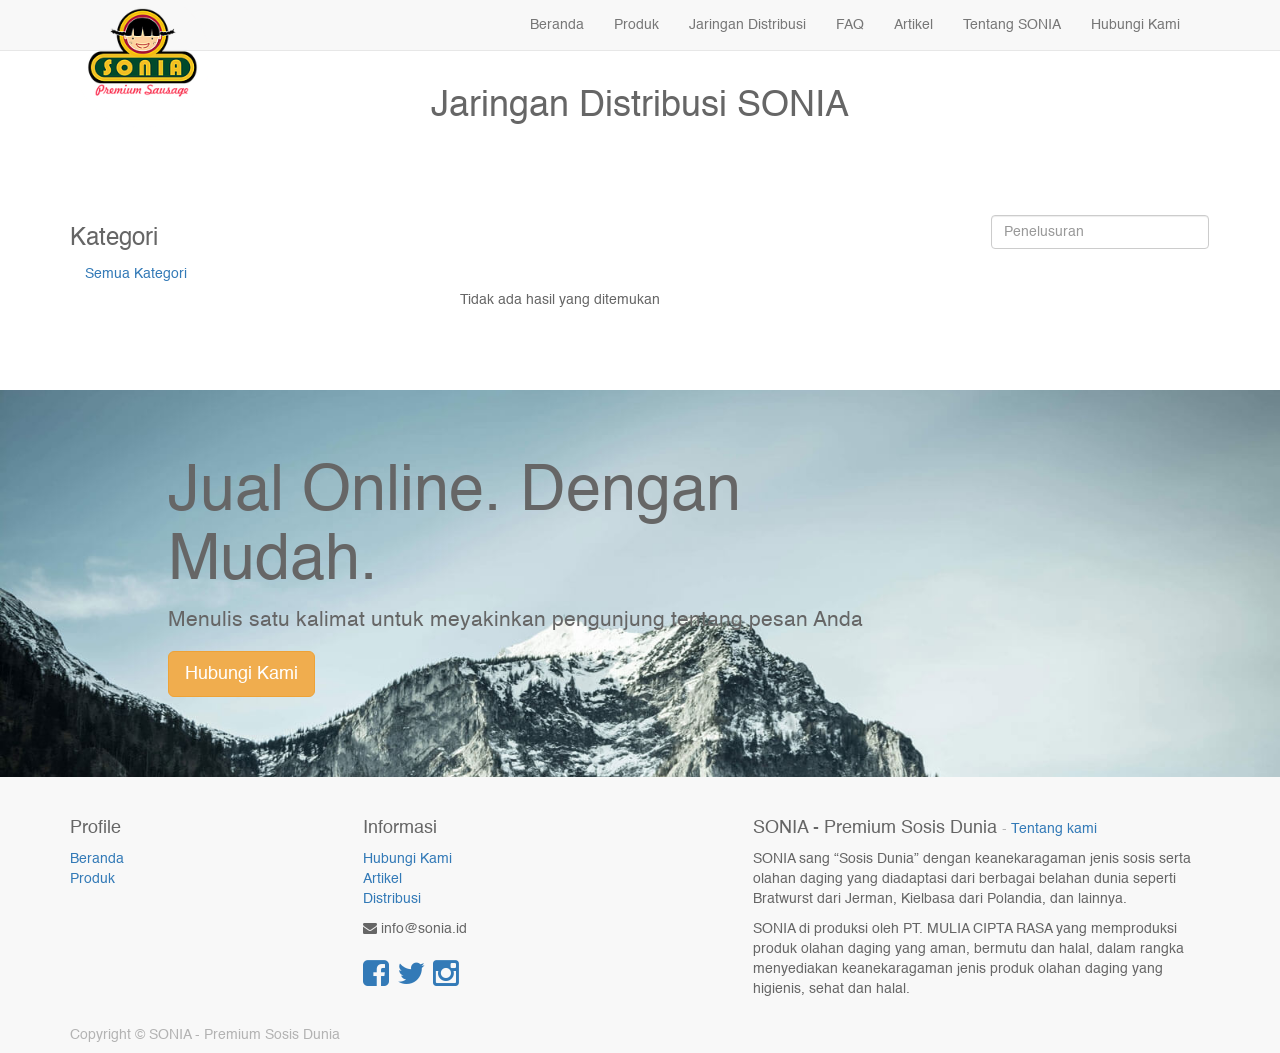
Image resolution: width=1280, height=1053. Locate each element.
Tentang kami (1054, 829)
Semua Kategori (136, 274)
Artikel (382, 879)
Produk (92, 879)
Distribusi (392, 899)
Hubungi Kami (241, 674)
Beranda (97, 859)
